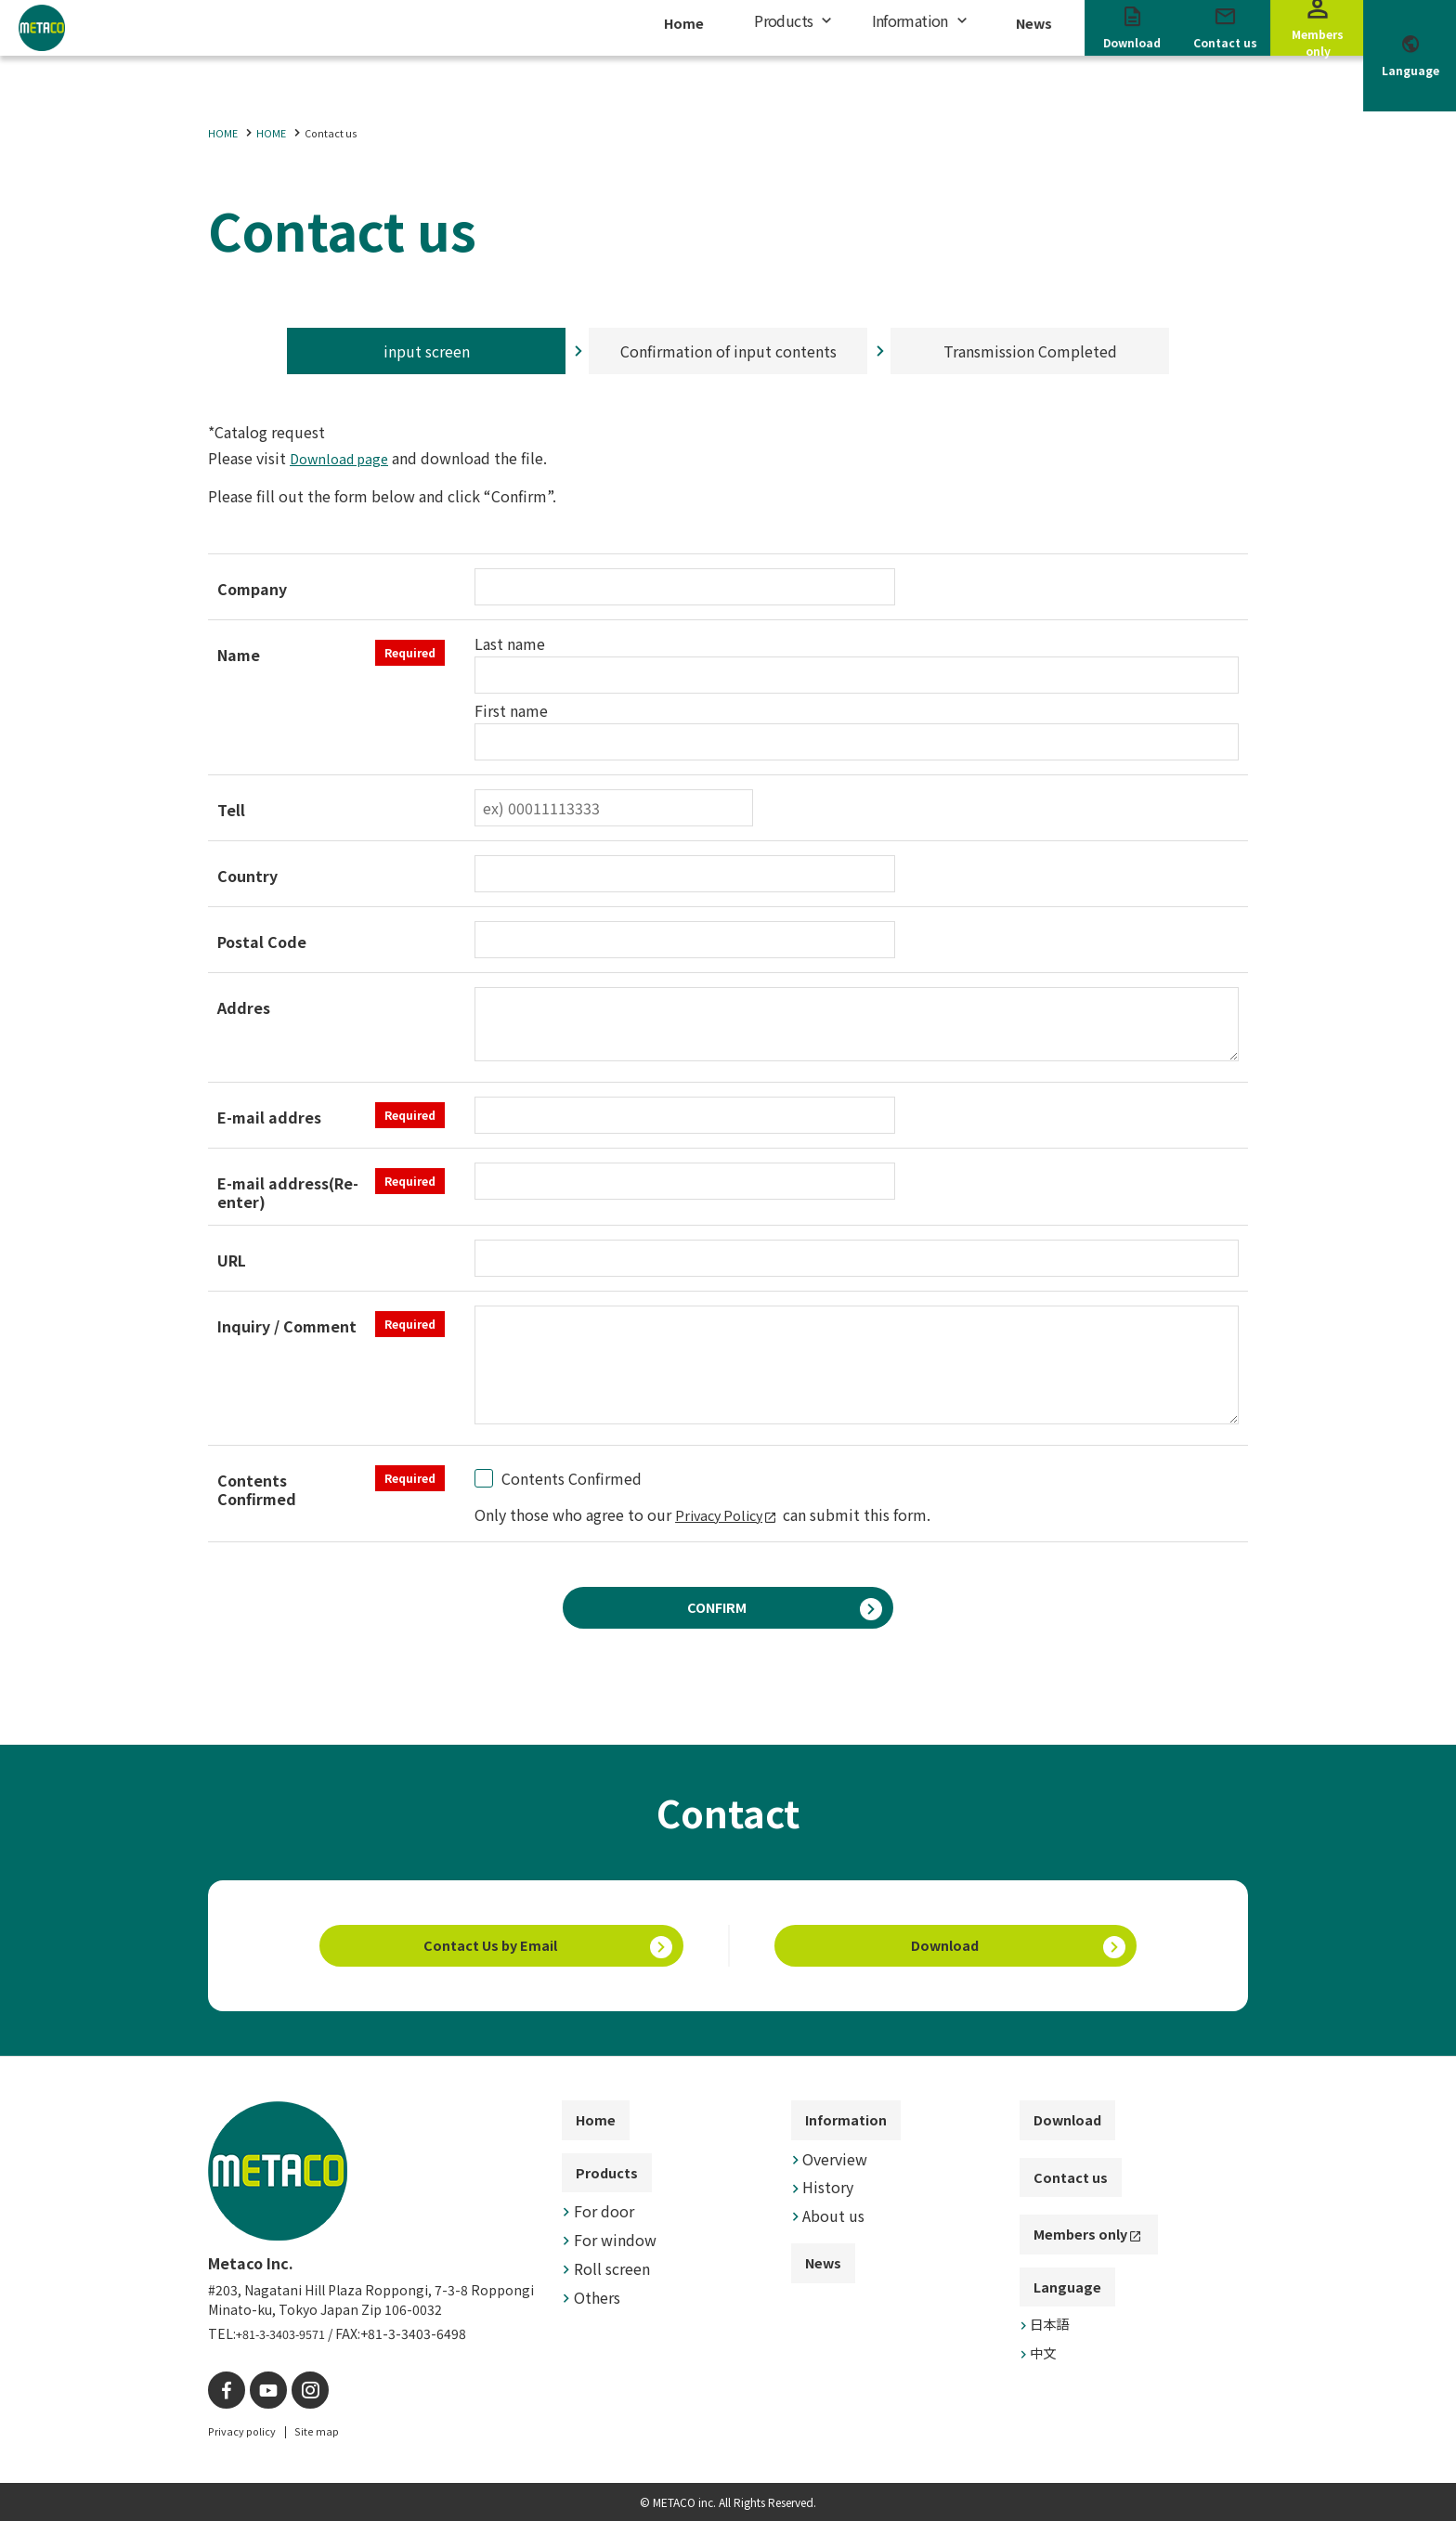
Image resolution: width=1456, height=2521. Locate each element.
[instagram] (298, 2392)
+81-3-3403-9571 (289, 2338)
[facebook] (224, 2392)
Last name (509, 643)
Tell (231, 810)
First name (511, 710)
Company (252, 589)
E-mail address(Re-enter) (331, 1189)
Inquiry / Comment (331, 1324)
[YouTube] (261, 2392)
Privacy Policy (723, 1514)
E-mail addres (331, 1115)
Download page (343, 458)
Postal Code (261, 941)
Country (247, 875)
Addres (243, 1007)
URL (231, 1260)
